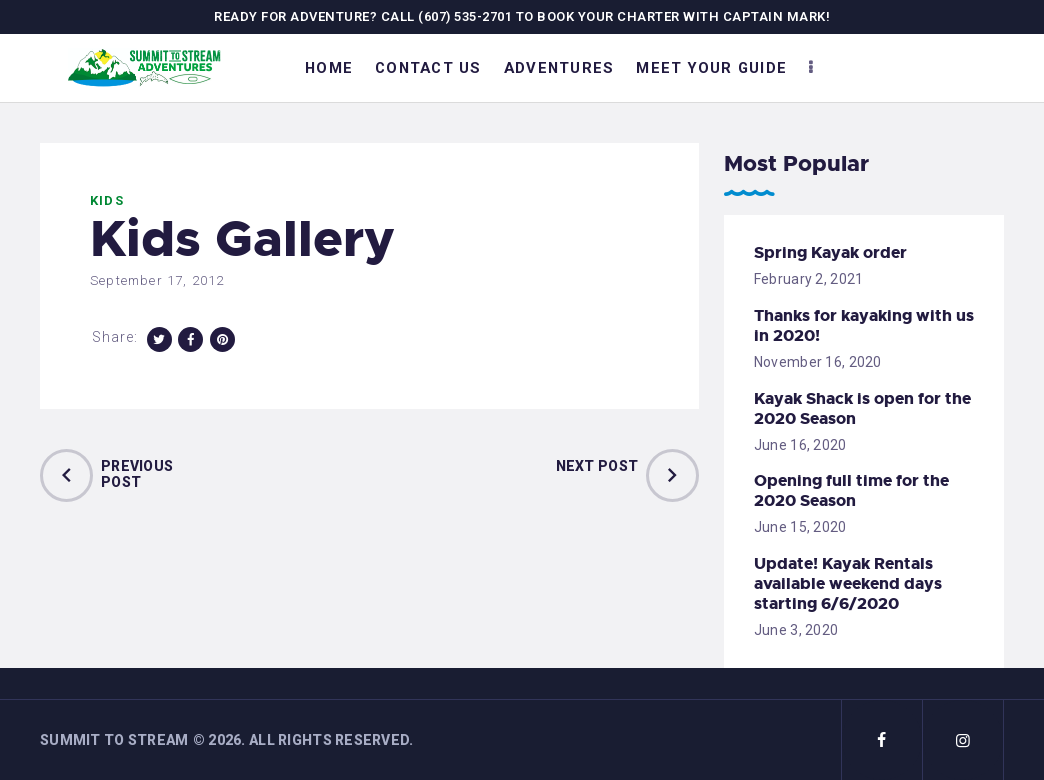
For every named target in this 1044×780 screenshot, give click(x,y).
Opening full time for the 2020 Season (851, 491)
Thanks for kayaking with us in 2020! (864, 326)
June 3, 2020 (796, 630)
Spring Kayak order (830, 253)
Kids (107, 200)
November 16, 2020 (818, 362)
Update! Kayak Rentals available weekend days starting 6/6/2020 (848, 584)
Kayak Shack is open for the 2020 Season (862, 409)
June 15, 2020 (800, 527)
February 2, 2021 (808, 279)
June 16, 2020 (800, 445)
